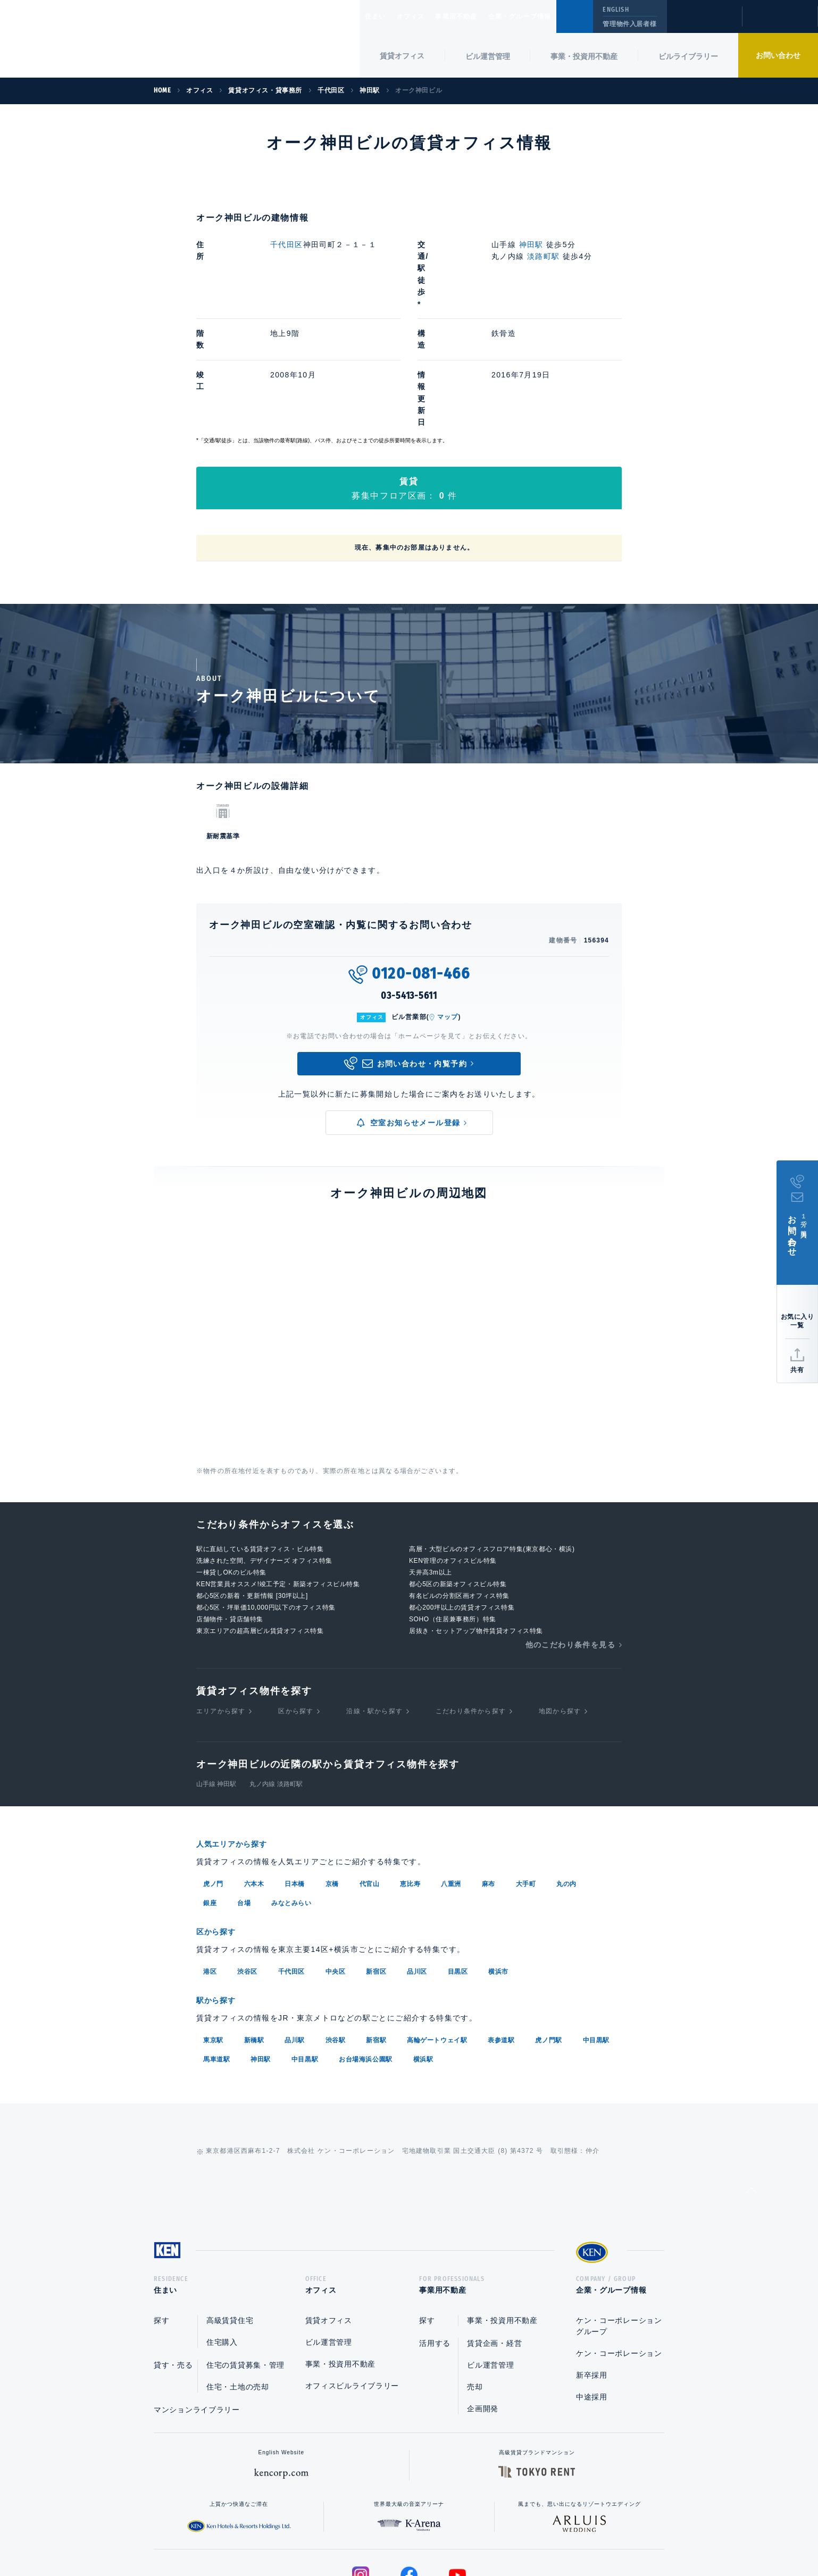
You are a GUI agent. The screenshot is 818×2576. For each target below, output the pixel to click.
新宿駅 (376, 1930)
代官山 (370, 1776)
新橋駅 (254, 1930)
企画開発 (482, 2301)
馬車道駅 (216, 1949)
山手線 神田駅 (216, 1677)
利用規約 (466, 2534)
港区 (209, 1862)
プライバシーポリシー (392, 2534)
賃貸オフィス (328, 2213)
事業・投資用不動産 (583, 56)
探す (161, 2213)
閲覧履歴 (703, 23)
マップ (447, 910)
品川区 (417, 1862)
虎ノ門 (213, 1776)
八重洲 (451, 1776)
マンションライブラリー (197, 2303)
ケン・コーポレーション (619, 2246)
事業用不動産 (479, 16)
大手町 (526, 1776)
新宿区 (376, 1862)
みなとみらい (291, 1795)
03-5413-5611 (409, 888)
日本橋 (295, 1776)
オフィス (424, 16)
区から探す (295, 1604)
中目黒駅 (596, 1930)
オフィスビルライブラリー (352, 2279)
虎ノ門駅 (548, 1930)
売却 (474, 2280)
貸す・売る (173, 2258)
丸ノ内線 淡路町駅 (275, 1677)
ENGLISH (616, 9)
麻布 (488, 1776)
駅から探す (219, 1891)
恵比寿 (410, 1776)
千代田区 (286, 244)
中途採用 (591, 2290)
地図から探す (560, 1604)
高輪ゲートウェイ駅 (437, 1930)
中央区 (335, 1862)
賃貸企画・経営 (494, 2236)
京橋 (332, 1776)
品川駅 (295, 1930)
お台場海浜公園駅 (366, 1949)
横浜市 (498, 1862)
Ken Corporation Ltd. (103, 39)
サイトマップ (524, 2534)
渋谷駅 (335, 1930)
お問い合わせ (778, 55)
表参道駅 (501, 1930)
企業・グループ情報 (551, 16)
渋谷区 (247, 1862)
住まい (380, 16)
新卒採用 (591, 2268)
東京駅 (213, 1930)
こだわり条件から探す (471, 1604)
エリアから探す (220, 1604)
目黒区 (458, 1862)
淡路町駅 (543, 256)
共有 (797, 1370)
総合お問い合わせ (302, 2534)
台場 (244, 1795)
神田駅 (531, 244)
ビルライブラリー (688, 56)
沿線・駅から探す (374, 1604)
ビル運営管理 (487, 56)
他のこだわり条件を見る (570, 1537)
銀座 (209, 1795)
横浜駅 (423, 1949)
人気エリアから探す (238, 1736)
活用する (434, 2236)
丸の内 (566, 1776)
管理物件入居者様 (629, 24)
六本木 (254, 1776)
